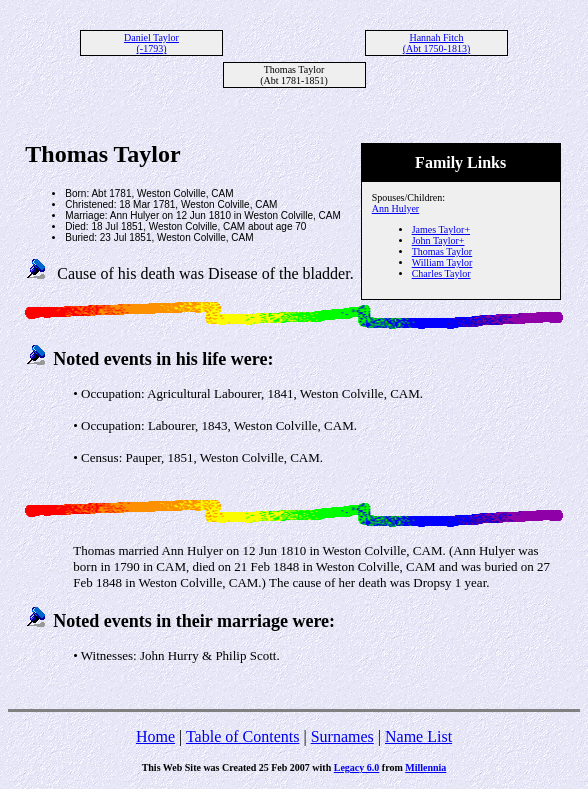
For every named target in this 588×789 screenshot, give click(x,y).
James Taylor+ (441, 229)
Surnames (342, 736)
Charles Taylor (441, 273)
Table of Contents (243, 736)
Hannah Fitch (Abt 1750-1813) (437, 43)
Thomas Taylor (442, 251)
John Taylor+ (438, 240)
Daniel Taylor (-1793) (151, 43)
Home (155, 736)
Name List (418, 736)
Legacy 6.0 (357, 767)
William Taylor (442, 262)
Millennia (425, 767)
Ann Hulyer (396, 208)
